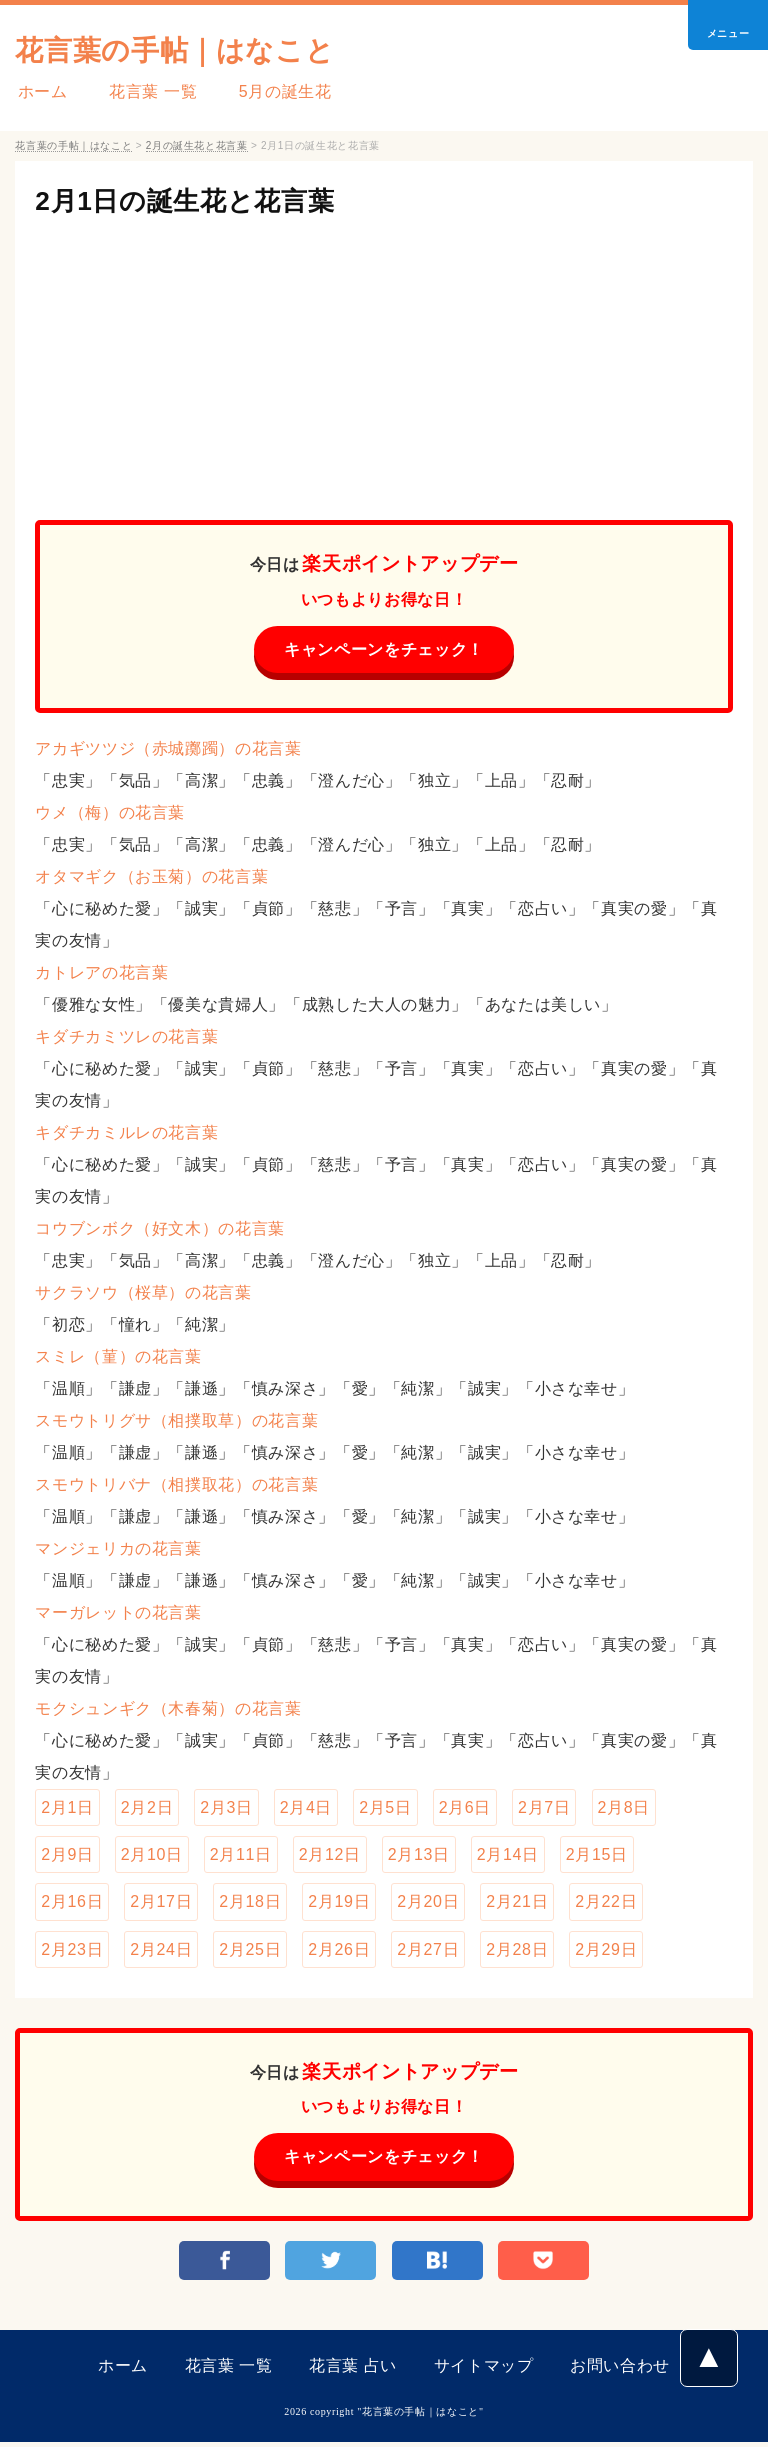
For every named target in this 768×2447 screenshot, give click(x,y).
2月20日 (428, 1904)
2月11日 (241, 1856)
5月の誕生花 (274, 91)
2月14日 (508, 1856)
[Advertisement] (383, 360)
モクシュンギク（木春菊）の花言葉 (168, 1709)
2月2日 (147, 1808)
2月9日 (67, 1856)
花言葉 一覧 (146, 91)
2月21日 (517, 1904)
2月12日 (330, 1856)
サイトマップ (484, 2370)
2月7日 (544, 1808)
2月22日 (606, 1904)
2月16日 (72, 1904)
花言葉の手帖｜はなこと (185, 49)
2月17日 (161, 1904)
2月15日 (597, 1856)
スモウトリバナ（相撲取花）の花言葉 (176, 1485)
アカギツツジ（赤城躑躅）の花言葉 (168, 749)
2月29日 (606, 1952)
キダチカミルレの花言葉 (126, 1133)
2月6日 (465, 1808)
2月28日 (517, 1952)
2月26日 (339, 1952)
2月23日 (72, 1952)
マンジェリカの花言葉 (118, 1549)
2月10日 (152, 1856)
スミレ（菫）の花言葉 (118, 1357)
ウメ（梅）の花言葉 (110, 813)
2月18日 (250, 1904)
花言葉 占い (353, 2370)
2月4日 (306, 1808)
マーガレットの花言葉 (118, 1613)
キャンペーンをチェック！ (384, 649)
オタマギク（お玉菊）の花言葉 (151, 877)
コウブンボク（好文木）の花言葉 (160, 1229)
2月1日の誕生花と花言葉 (195, 200)
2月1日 (67, 1808)
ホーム (40, 91)
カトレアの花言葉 (101, 973)
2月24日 (161, 1952)
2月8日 (624, 1808)
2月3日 (226, 1808)
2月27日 (428, 1952)
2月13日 (419, 1856)
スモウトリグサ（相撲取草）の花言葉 (176, 1421)
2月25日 (250, 1952)
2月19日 (339, 1904)
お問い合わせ (620, 2370)
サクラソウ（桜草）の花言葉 (143, 1293)
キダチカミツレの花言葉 (126, 1037)
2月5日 (385, 1808)
